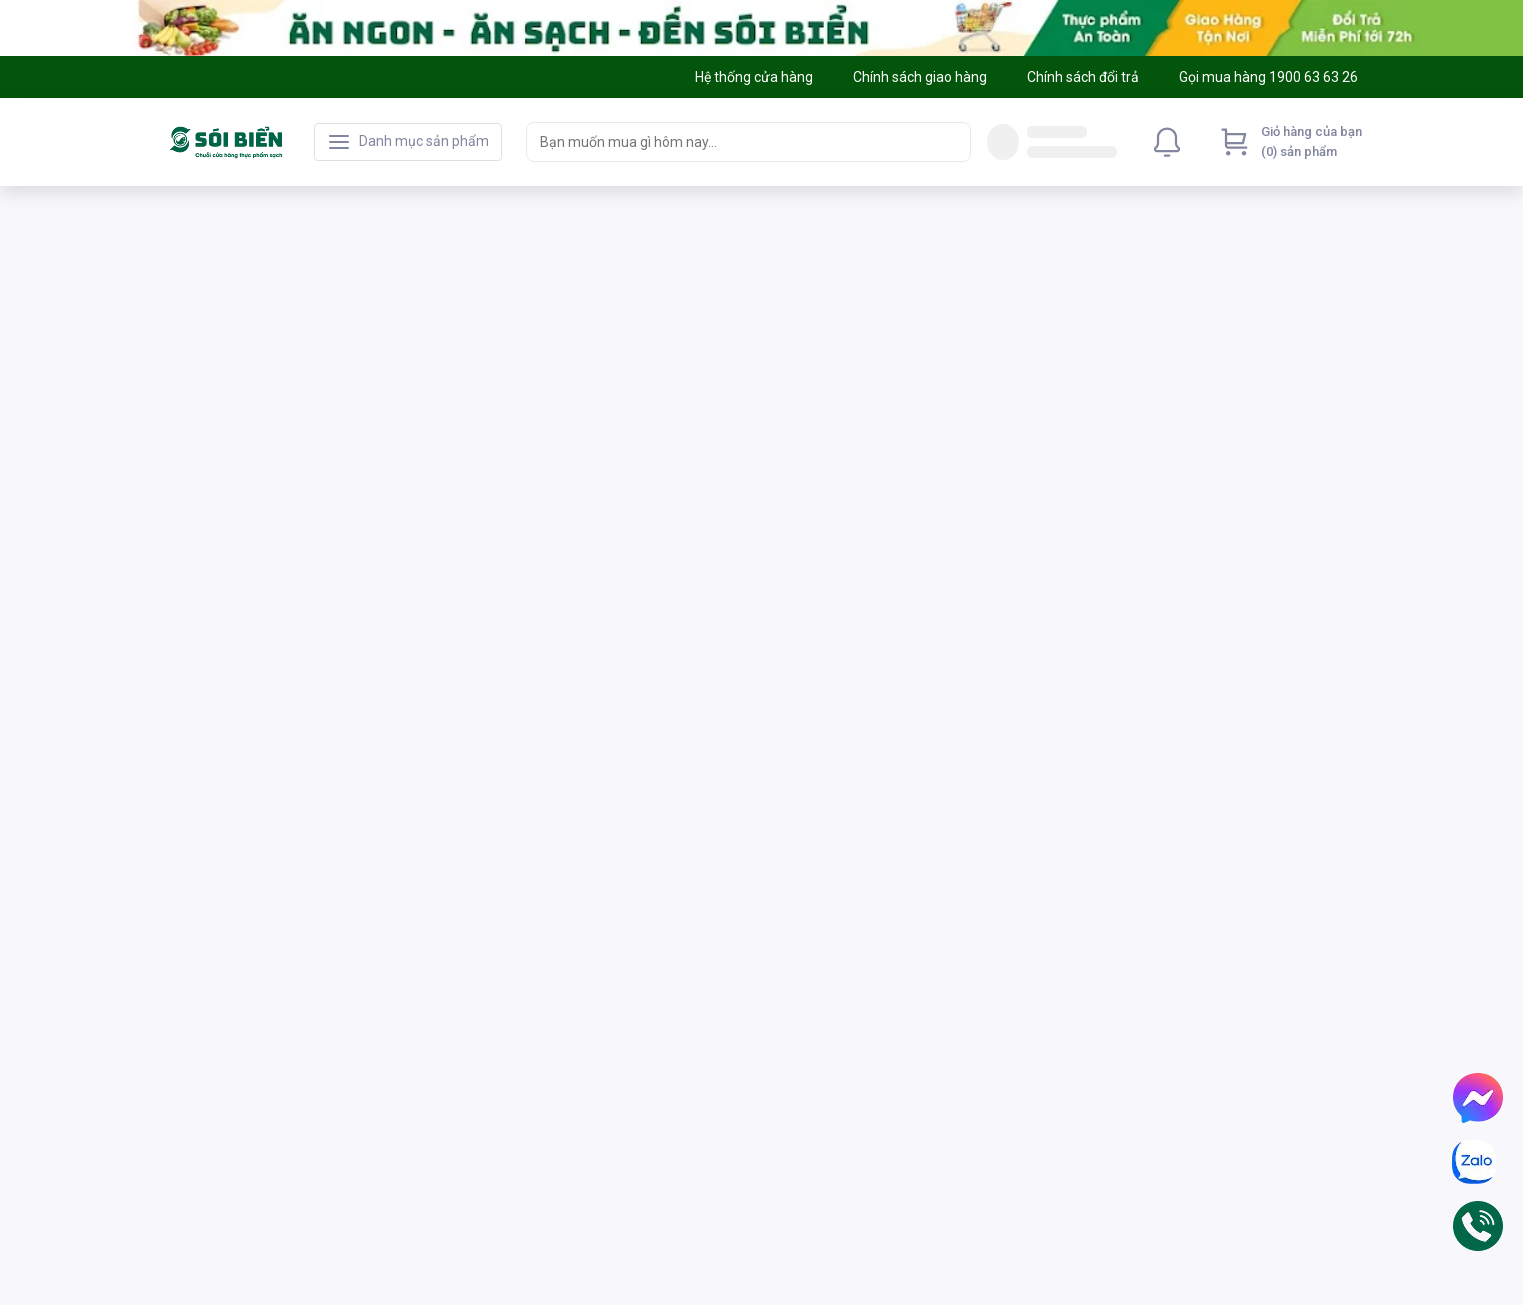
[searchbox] (730, 142)
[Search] (951, 142)
